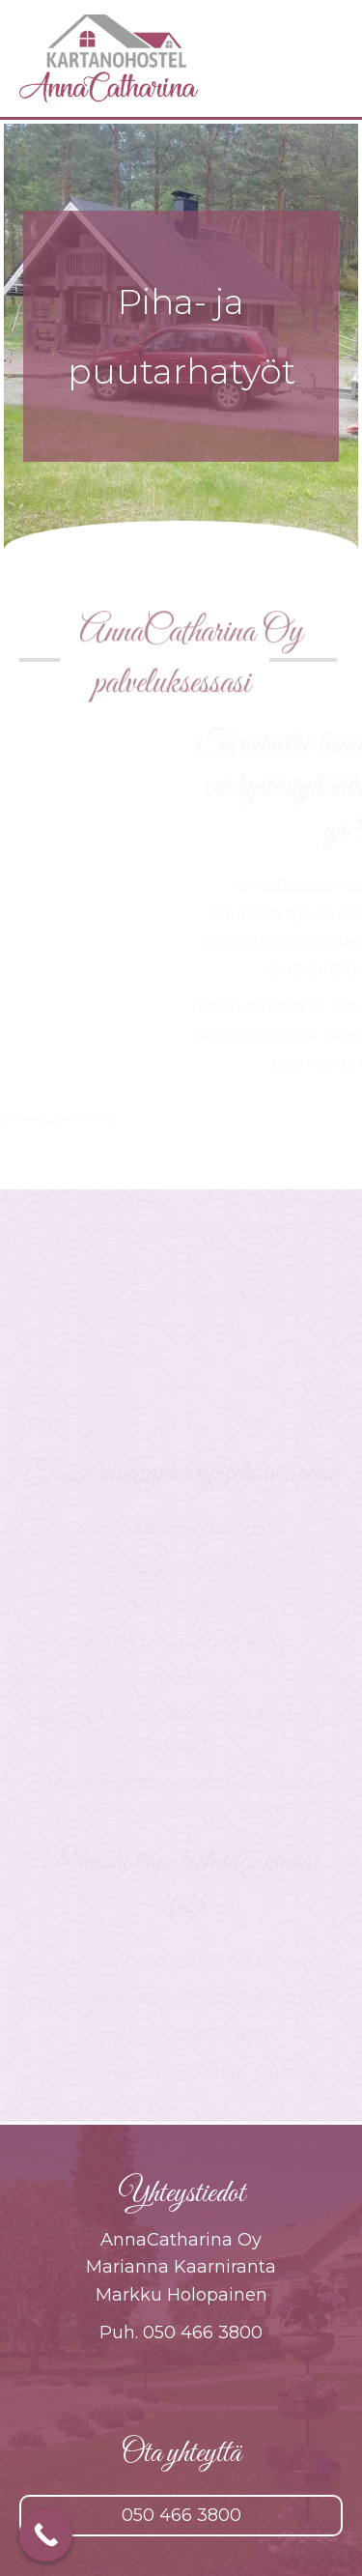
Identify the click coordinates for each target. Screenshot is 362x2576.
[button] (181, 2515)
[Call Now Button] (45, 2535)
